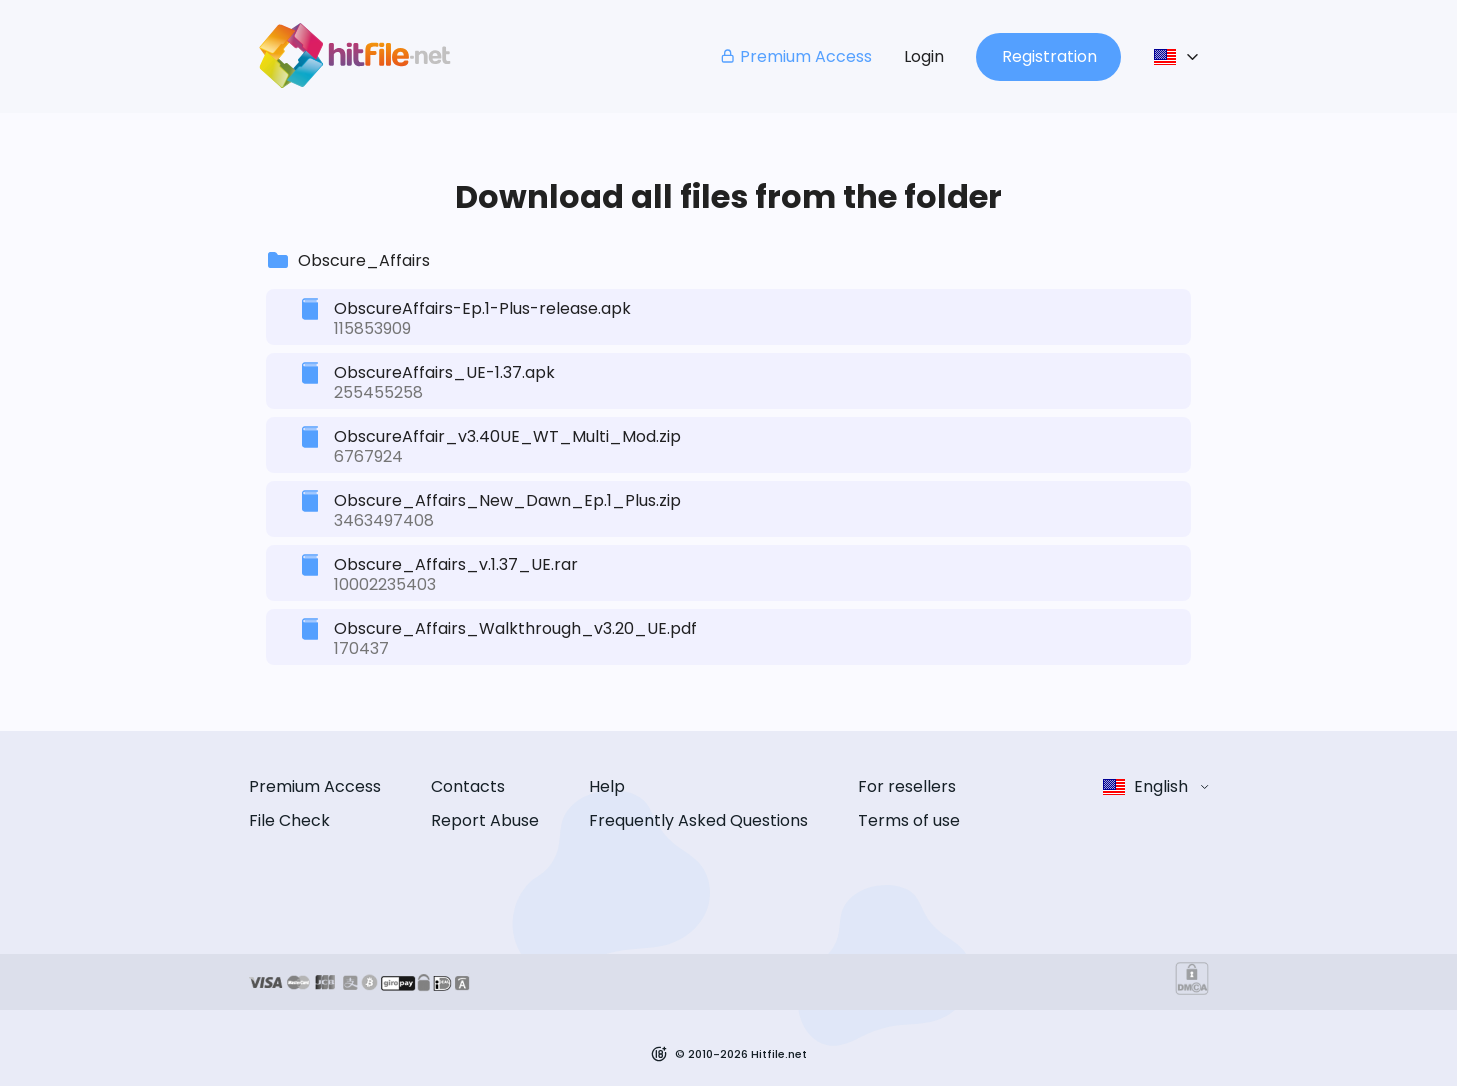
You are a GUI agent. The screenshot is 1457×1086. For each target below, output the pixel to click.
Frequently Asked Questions (698, 820)
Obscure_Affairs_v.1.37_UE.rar (456, 564)
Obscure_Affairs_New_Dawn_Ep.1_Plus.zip (507, 500)
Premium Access (795, 56)
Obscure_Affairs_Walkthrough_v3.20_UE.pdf (515, 628)
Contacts (468, 786)
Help (607, 786)
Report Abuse (485, 820)
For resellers (907, 786)
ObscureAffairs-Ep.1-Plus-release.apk (482, 308)
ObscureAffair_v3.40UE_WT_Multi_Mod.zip (507, 436)
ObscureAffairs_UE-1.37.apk (444, 372)
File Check (289, 820)
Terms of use (909, 820)
